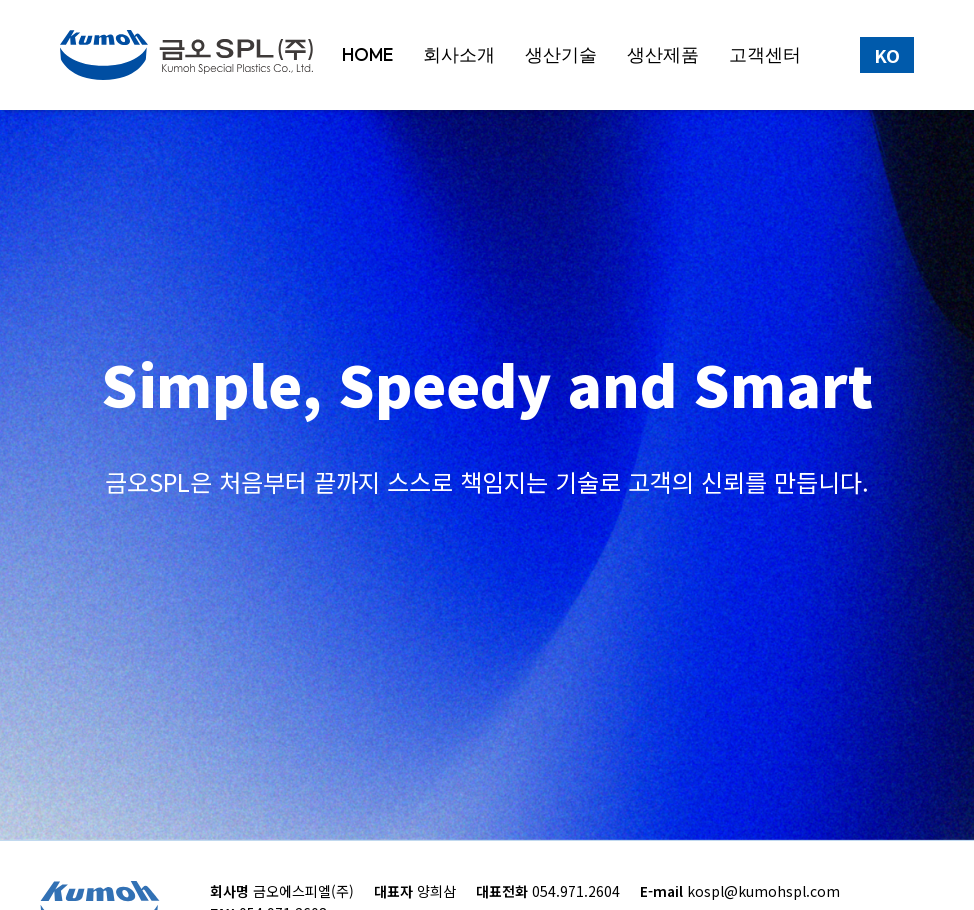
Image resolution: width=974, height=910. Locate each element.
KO (887, 55)
